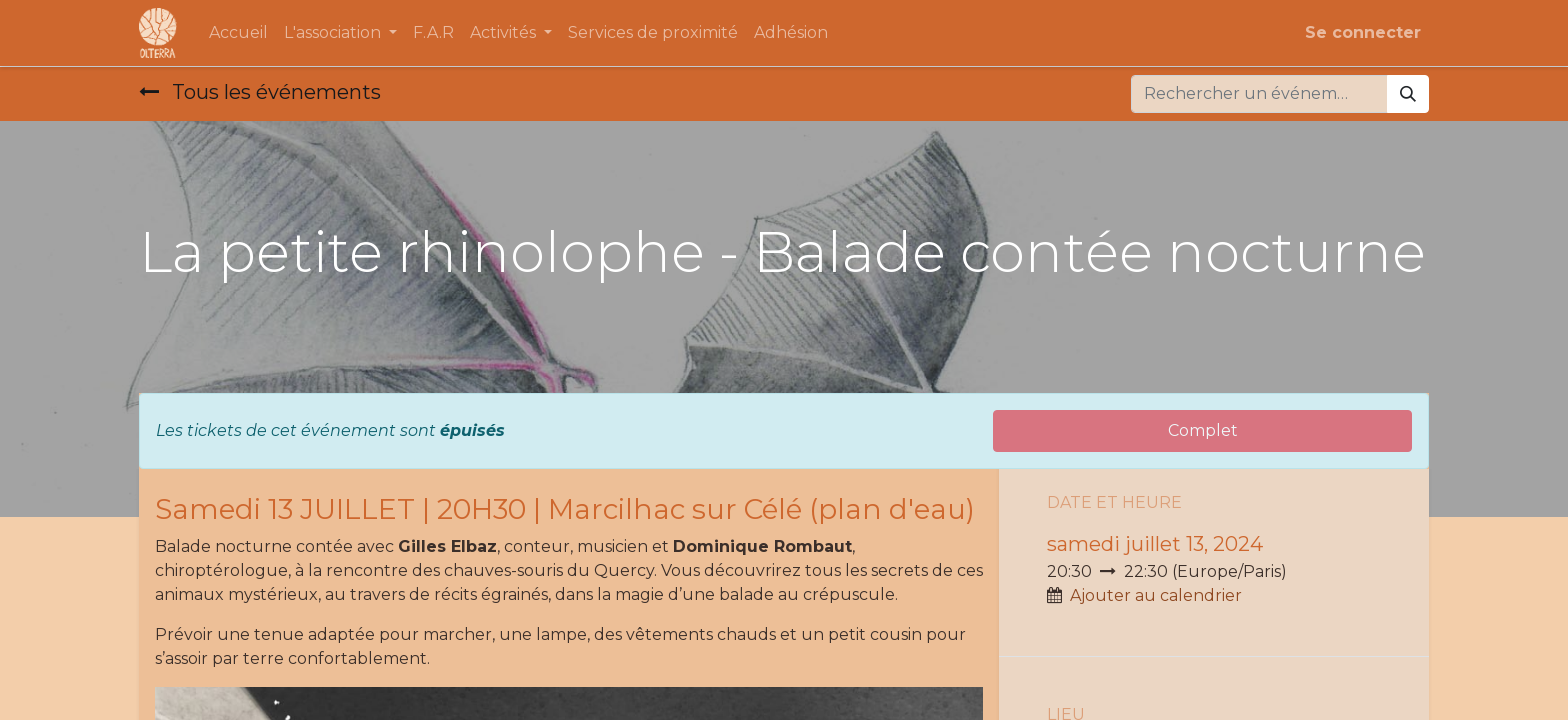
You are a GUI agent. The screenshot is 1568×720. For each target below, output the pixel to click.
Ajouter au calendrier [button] (1156, 595)
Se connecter (1363, 32)
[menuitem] (238, 33)
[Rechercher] (1408, 94)
